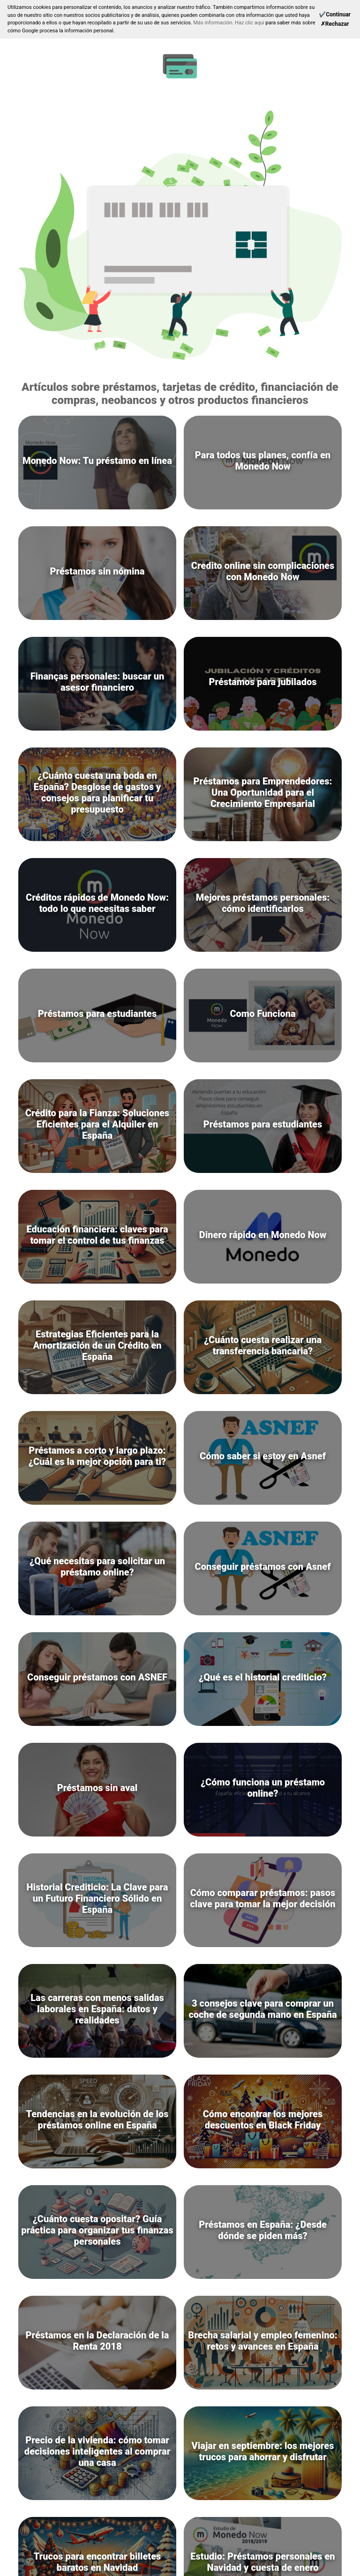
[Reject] (335, 24)
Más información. (214, 23)
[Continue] (334, 14)
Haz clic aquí (250, 23)
